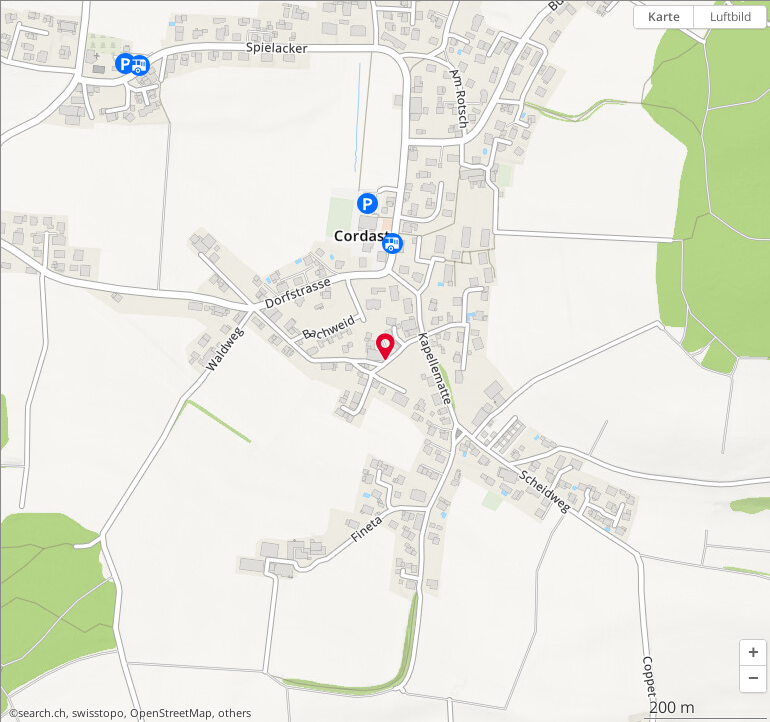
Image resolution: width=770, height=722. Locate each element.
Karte (664, 16)
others (234, 713)
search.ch (42, 713)
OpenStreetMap (171, 713)
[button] (753, 653)
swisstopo (98, 713)
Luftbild (730, 16)
